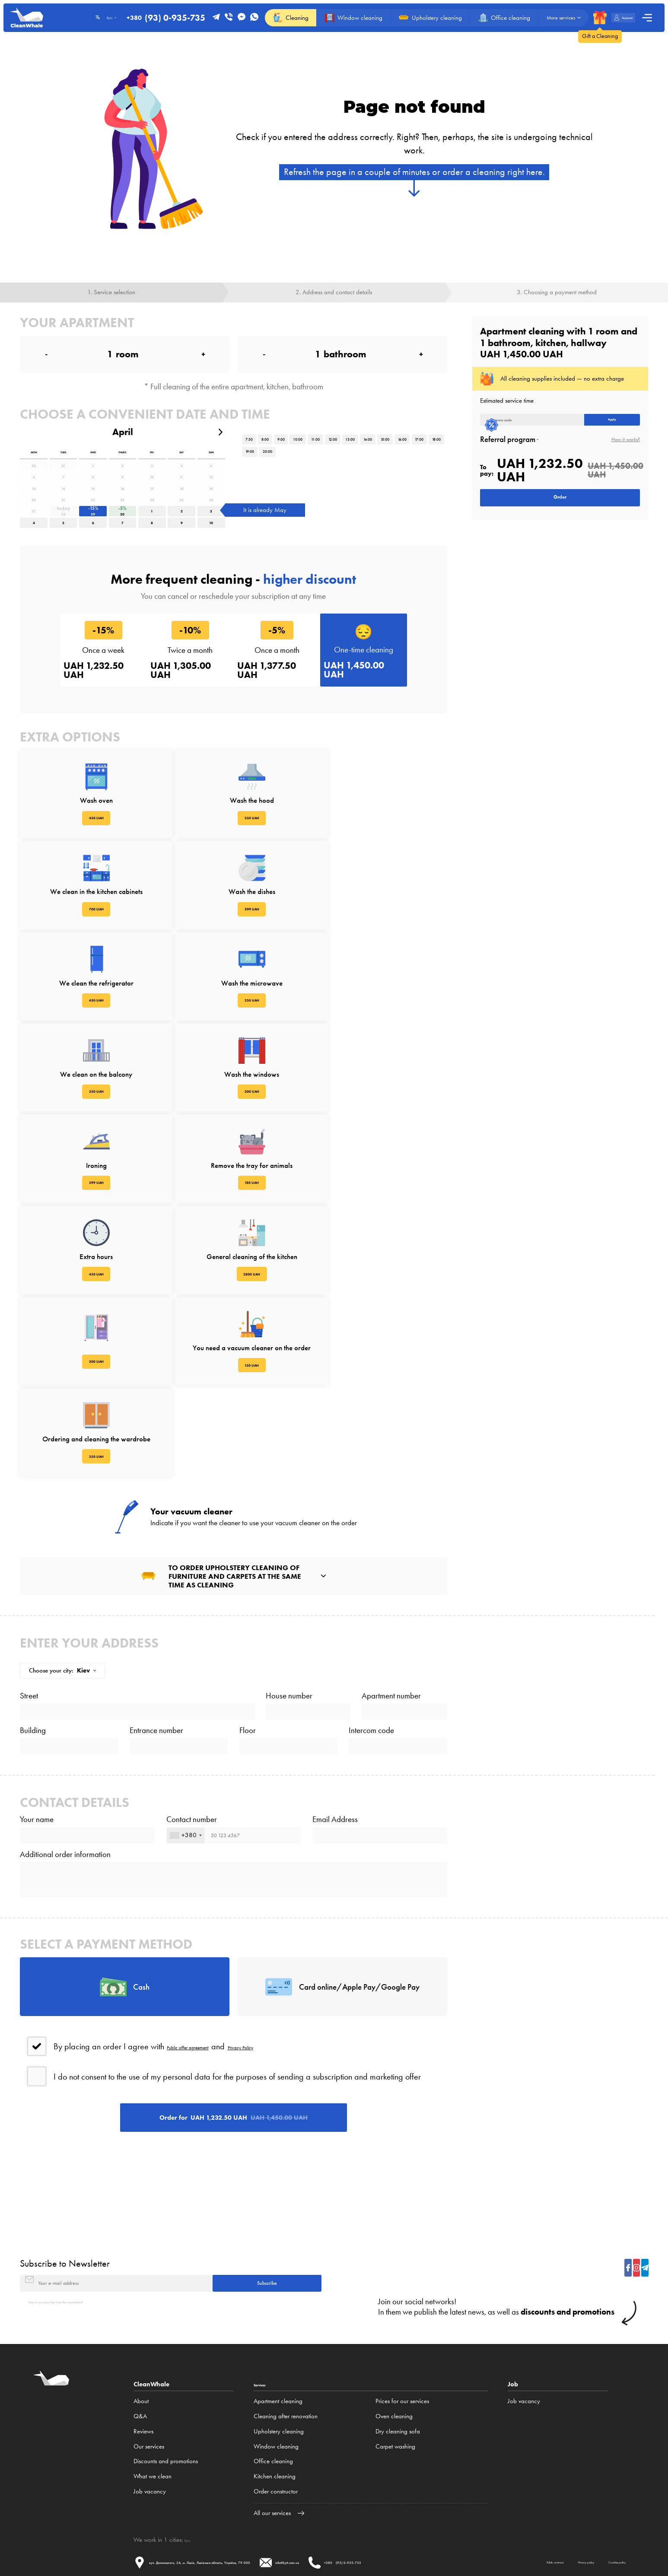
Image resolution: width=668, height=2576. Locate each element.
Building (33, 1550)
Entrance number (156, 1550)
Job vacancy (150, 2418)
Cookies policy (281, 2512)
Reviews (143, 2358)
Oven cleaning (394, 2343)
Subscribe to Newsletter (65, 2174)
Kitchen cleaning (275, 2403)
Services (265, 2310)
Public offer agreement (206, 1926)
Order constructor (276, 2418)
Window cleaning (276, 2373)
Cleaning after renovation (286, 2343)
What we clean (153, 2403)
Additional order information (65, 1703)
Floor (247, 1550)
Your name (37, 1654)
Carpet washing (395, 2373)
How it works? (625, 449)
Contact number (191, 1654)
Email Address (335, 1654)
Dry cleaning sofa (397, 2358)
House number (289, 1500)
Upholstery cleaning (279, 2358)
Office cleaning (273, 2388)
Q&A (140, 2343)
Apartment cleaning (278, 2328)
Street (29, 1500)
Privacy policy (221, 2512)
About (141, 2328)
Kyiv (189, 2467)
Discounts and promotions (166, 2388)
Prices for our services (402, 2328)
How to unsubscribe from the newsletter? (78, 2227)
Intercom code (371, 1550)
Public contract (161, 2512)
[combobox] (185, 1676)
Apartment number (391, 1500)
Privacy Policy (287, 1926)
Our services (149, 2373)
